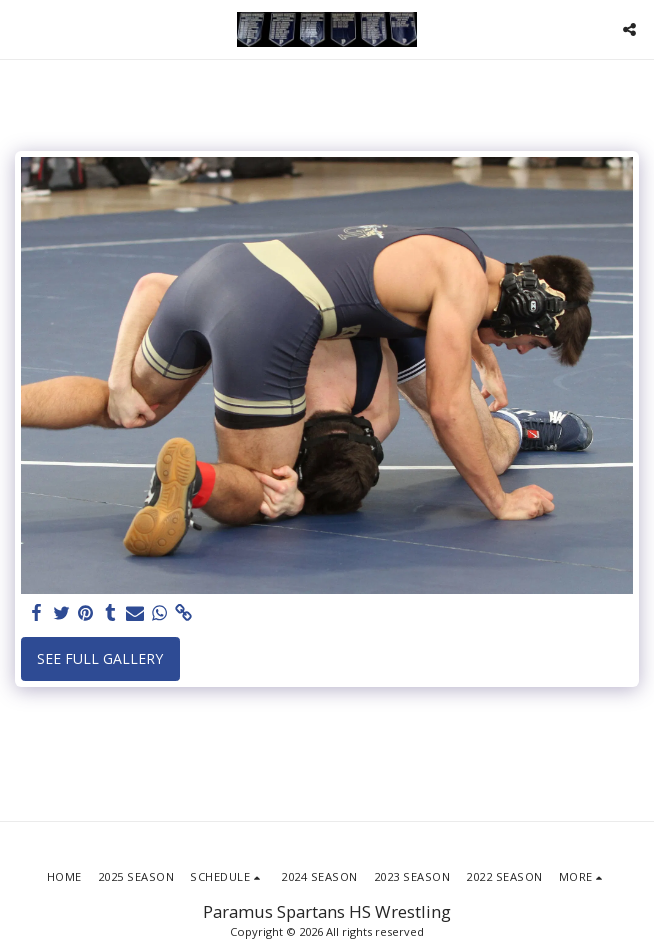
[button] (22, 28)
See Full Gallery (100, 658)
